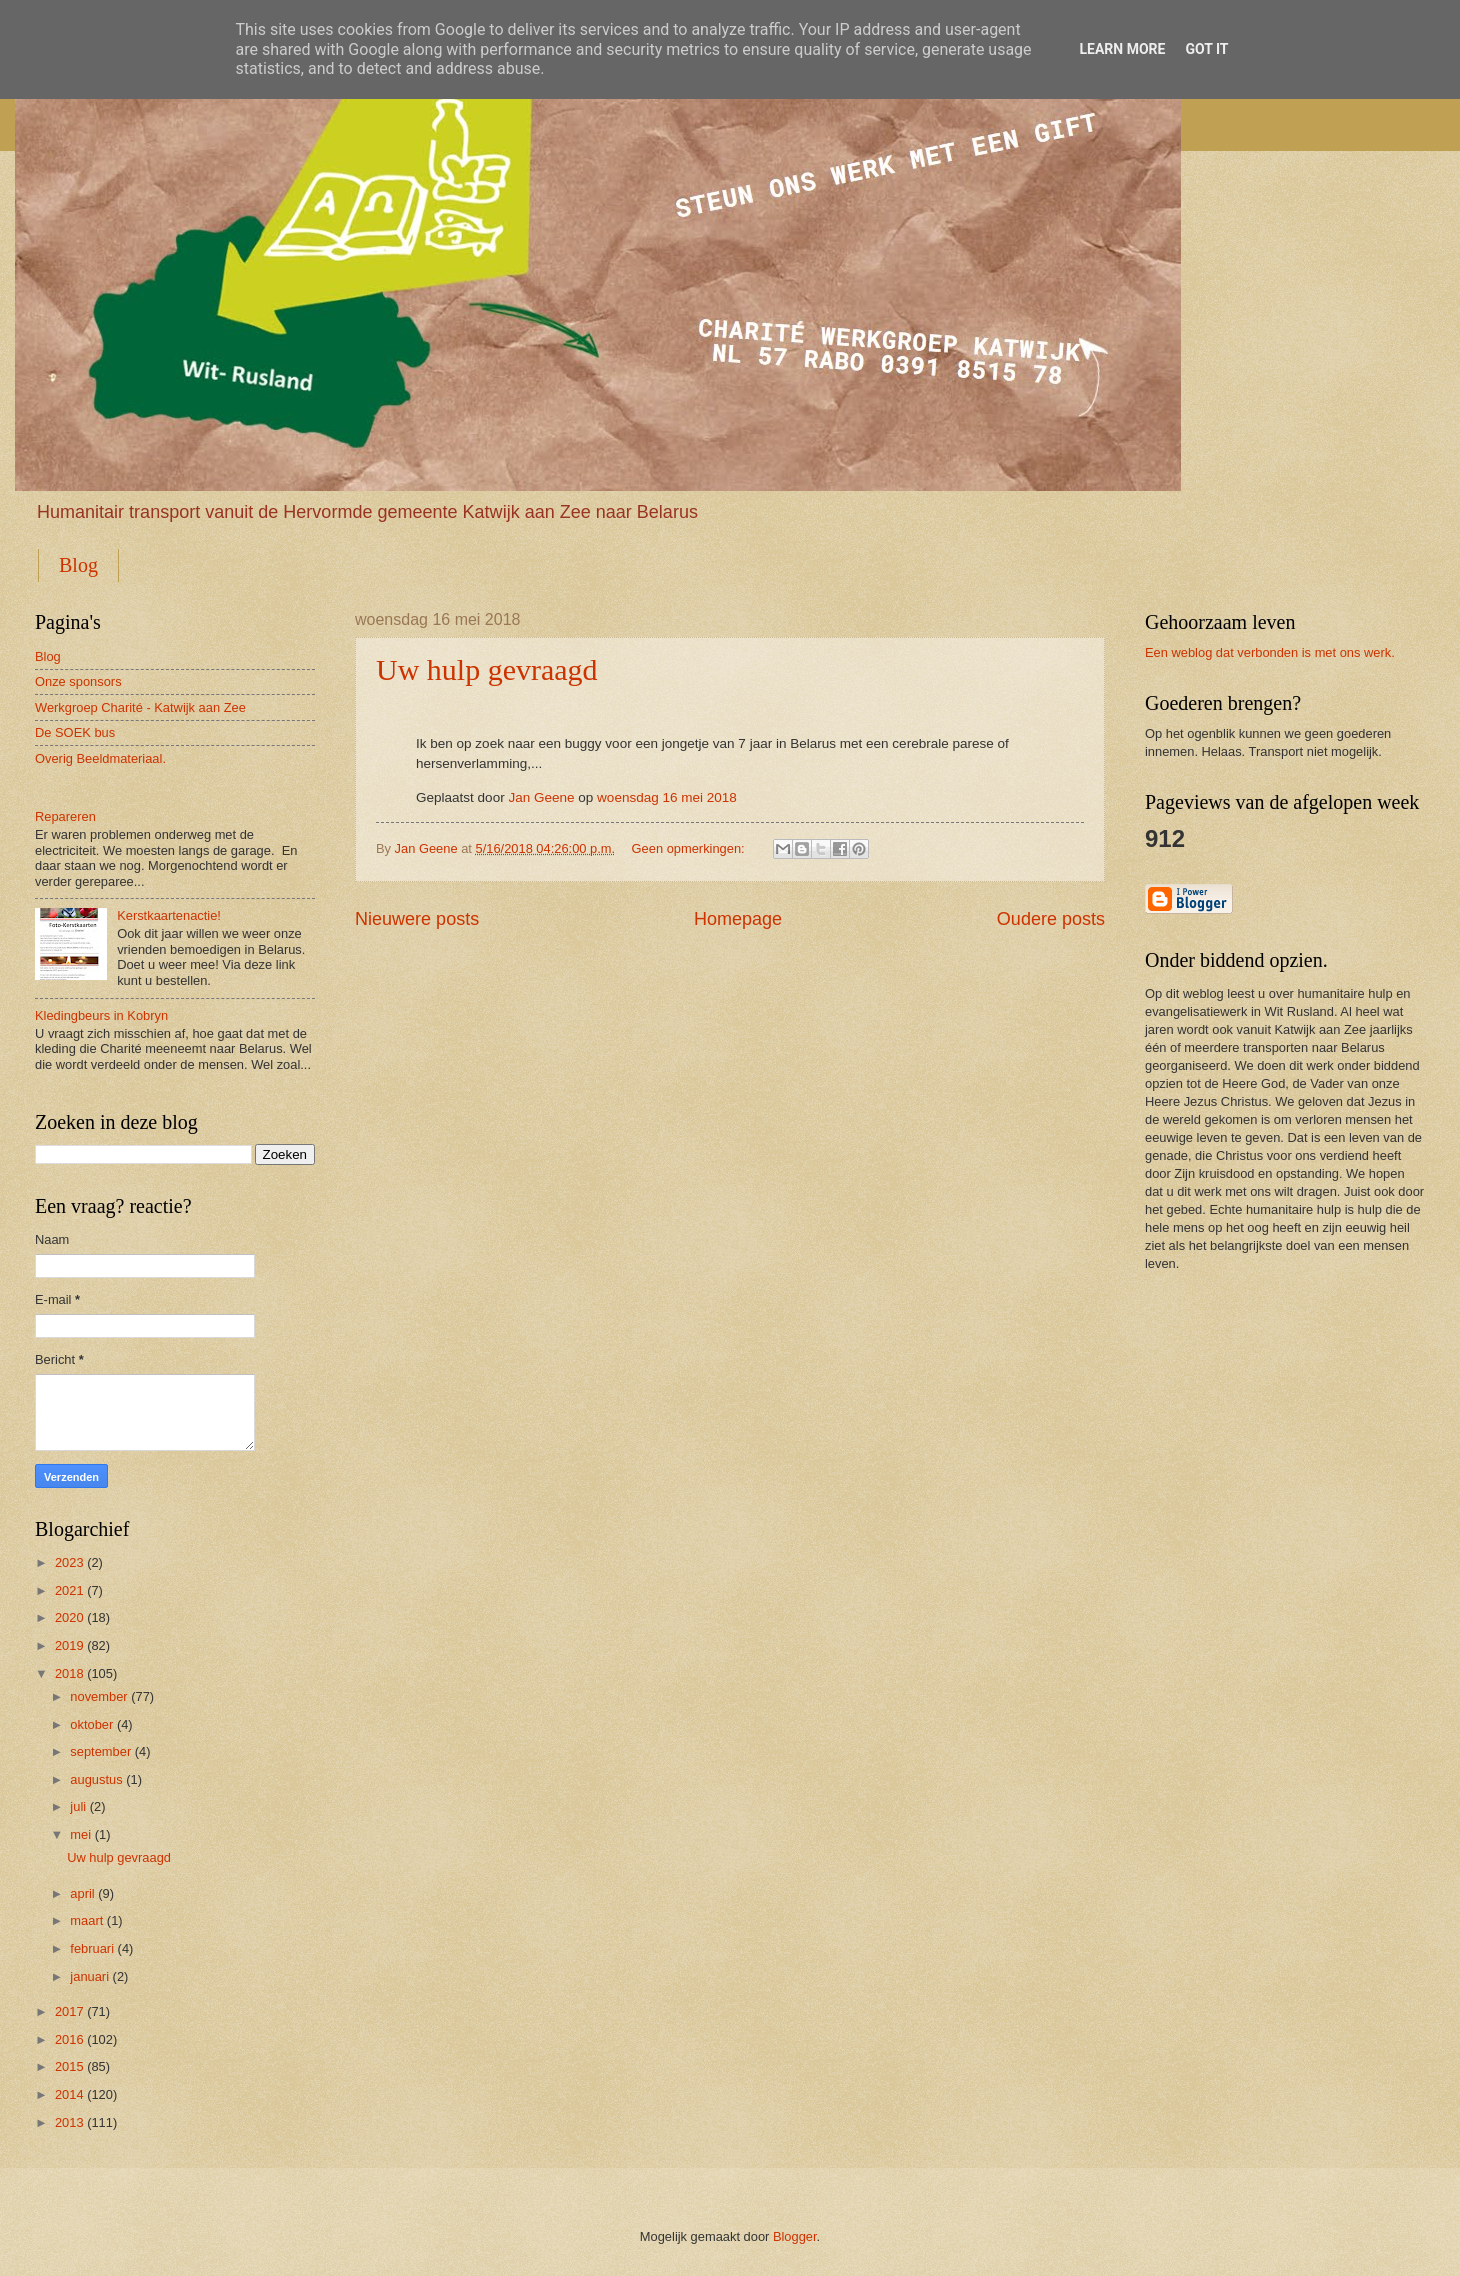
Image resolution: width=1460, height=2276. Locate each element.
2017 (69, 2011)
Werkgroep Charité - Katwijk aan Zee (140, 707)
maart (86, 1920)
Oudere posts (1051, 919)
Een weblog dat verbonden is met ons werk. (1270, 652)
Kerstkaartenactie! (169, 915)
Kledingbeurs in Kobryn (101, 1015)
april (82, 1893)
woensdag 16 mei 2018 (667, 797)
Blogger (795, 2236)
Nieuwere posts (417, 919)
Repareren (65, 816)
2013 (69, 2122)
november (98, 1696)
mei (80, 1834)
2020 (69, 1617)
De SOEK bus (75, 732)
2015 (69, 2066)
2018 (69, 1673)
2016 (69, 2039)
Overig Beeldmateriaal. (100, 758)
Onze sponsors (78, 681)
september (100, 1751)
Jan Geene (541, 797)
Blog (78, 565)
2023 (69, 1562)
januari (89, 1976)
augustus (96, 1779)
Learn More (1122, 49)
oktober (91, 1724)
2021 (69, 1590)
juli (78, 1806)
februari (92, 1948)
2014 (69, 2094)
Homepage (738, 919)
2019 (69, 1645)
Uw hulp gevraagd (487, 669)
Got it (1206, 49)
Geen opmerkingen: (690, 848)
